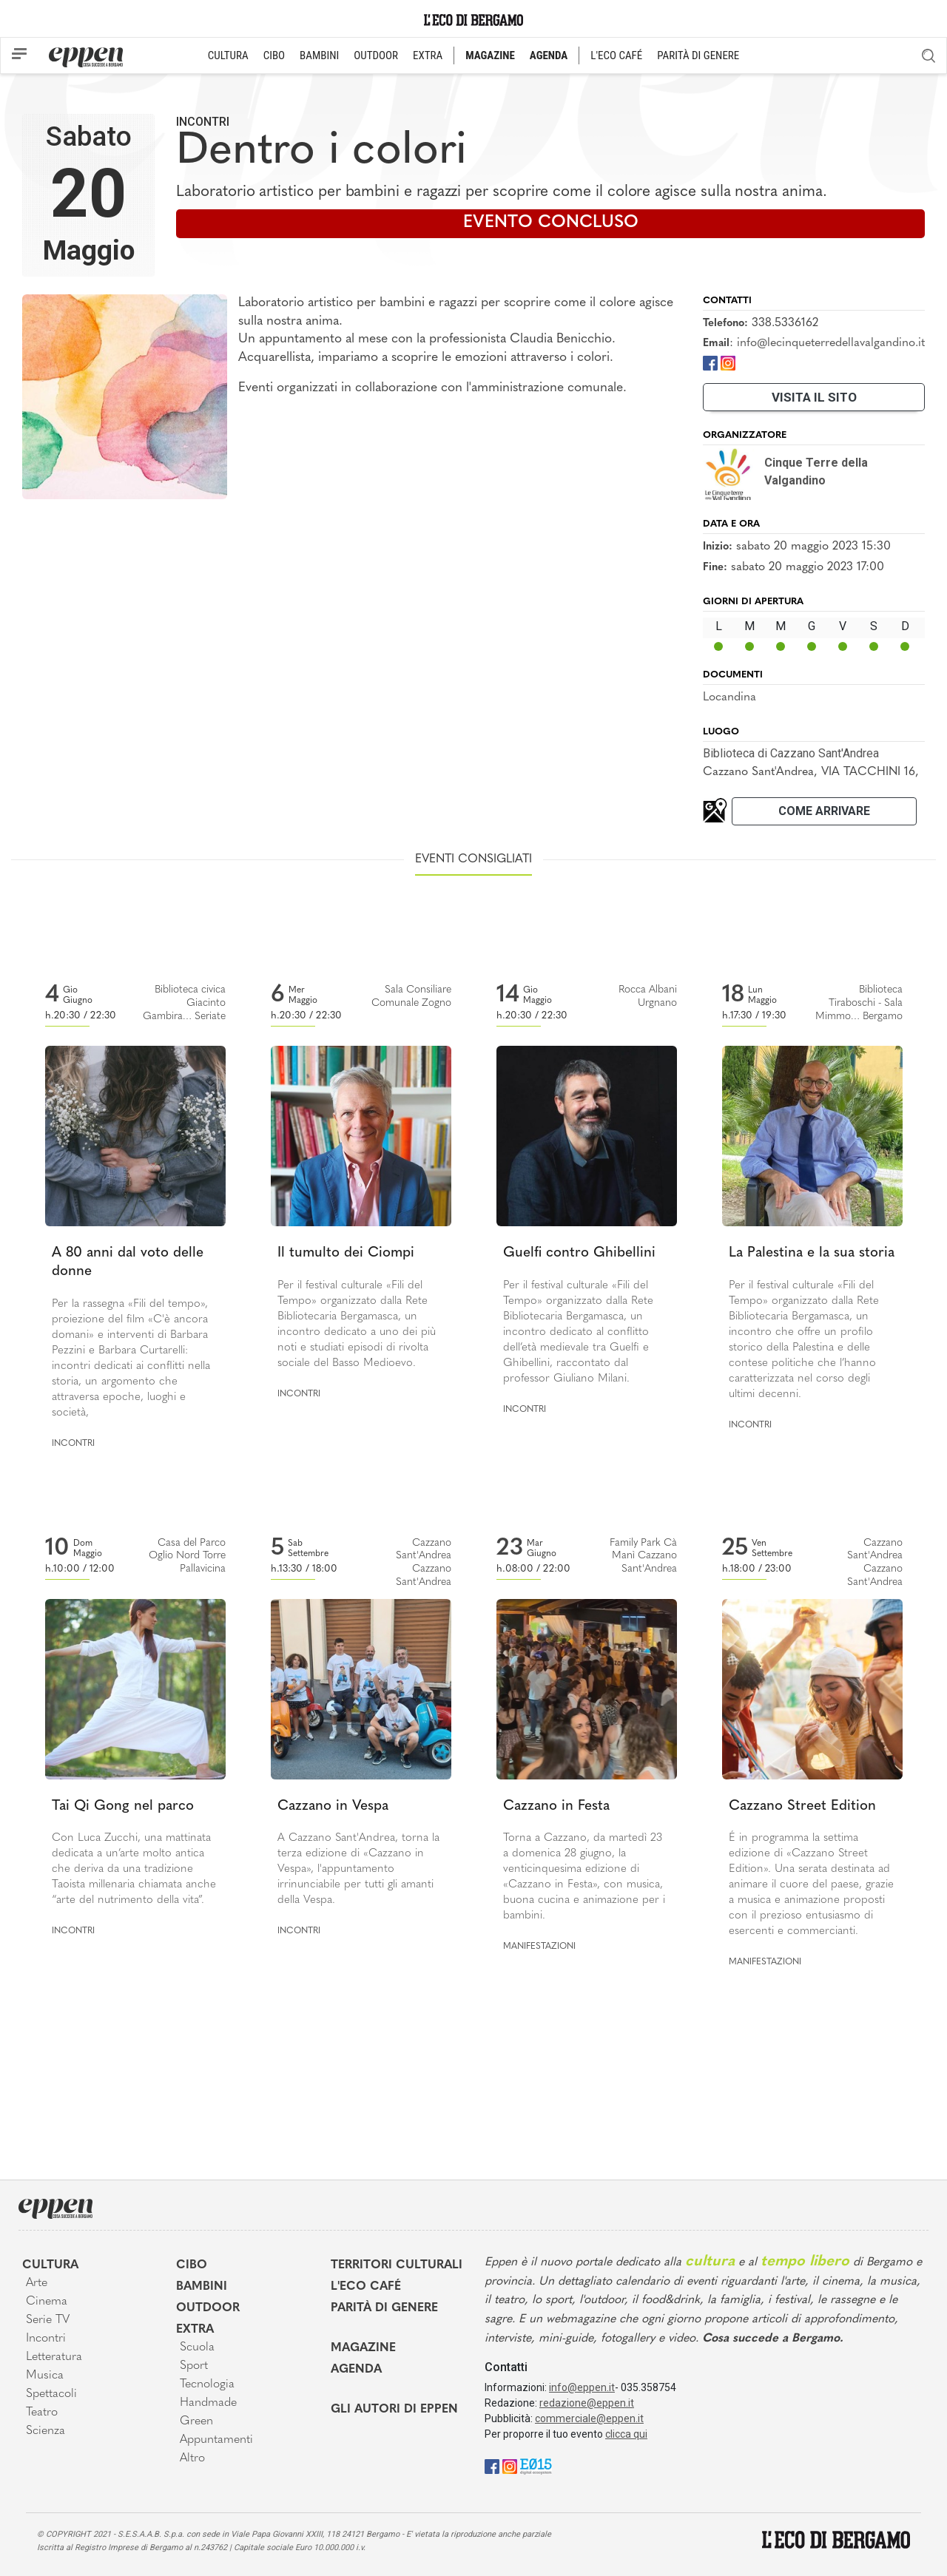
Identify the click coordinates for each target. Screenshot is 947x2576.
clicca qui (626, 2434)
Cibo (191, 2265)
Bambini (201, 2287)
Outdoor (208, 2308)
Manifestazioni (539, 1946)
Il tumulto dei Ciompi (345, 1253)
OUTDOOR (376, 55)
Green (196, 2421)
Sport (194, 2366)
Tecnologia (207, 2384)
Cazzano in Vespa (332, 1806)
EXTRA (427, 55)
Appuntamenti (216, 2440)
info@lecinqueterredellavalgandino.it (831, 343)
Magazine (363, 2348)
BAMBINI (319, 55)
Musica (45, 2375)
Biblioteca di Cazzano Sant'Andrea (791, 753)
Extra (195, 2330)
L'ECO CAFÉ (616, 55)
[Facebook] (710, 362)
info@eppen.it (582, 2387)
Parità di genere (384, 2308)
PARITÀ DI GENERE (698, 55)
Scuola (197, 2347)
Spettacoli (51, 2394)
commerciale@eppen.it (589, 2418)
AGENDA (548, 55)
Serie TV (48, 2320)
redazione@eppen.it (586, 2403)
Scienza (45, 2431)
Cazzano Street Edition (802, 1806)
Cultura (50, 2265)
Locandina (729, 697)
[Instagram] (728, 362)
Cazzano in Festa (556, 1806)
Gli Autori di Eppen (394, 2410)
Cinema (46, 2302)
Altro (192, 2458)
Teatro (42, 2412)
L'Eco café (366, 2287)
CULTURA (228, 55)
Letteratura (54, 2357)
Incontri (202, 122)
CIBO (274, 55)
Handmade (208, 2403)
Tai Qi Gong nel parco (123, 1806)
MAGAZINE (490, 55)
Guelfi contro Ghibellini (579, 1253)
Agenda (356, 2370)
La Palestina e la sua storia (811, 1253)
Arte (36, 2283)
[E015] (536, 2465)
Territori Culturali (396, 2265)
